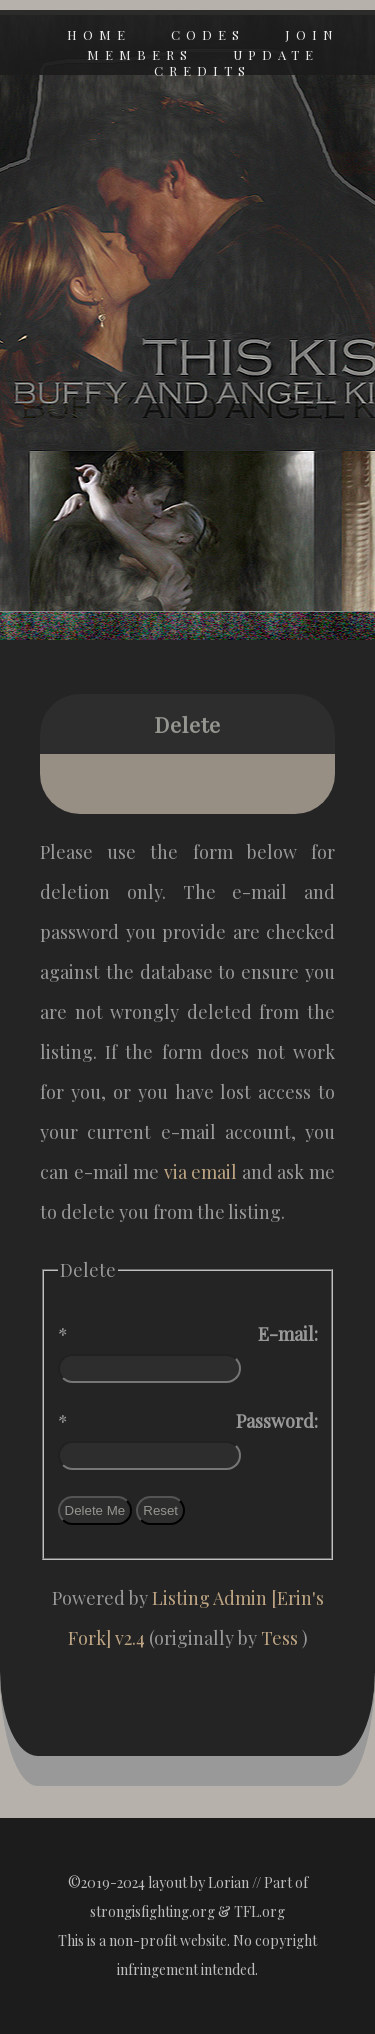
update (276, 54)
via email (201, 1172)
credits (202, 70)
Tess (281, 1638)
